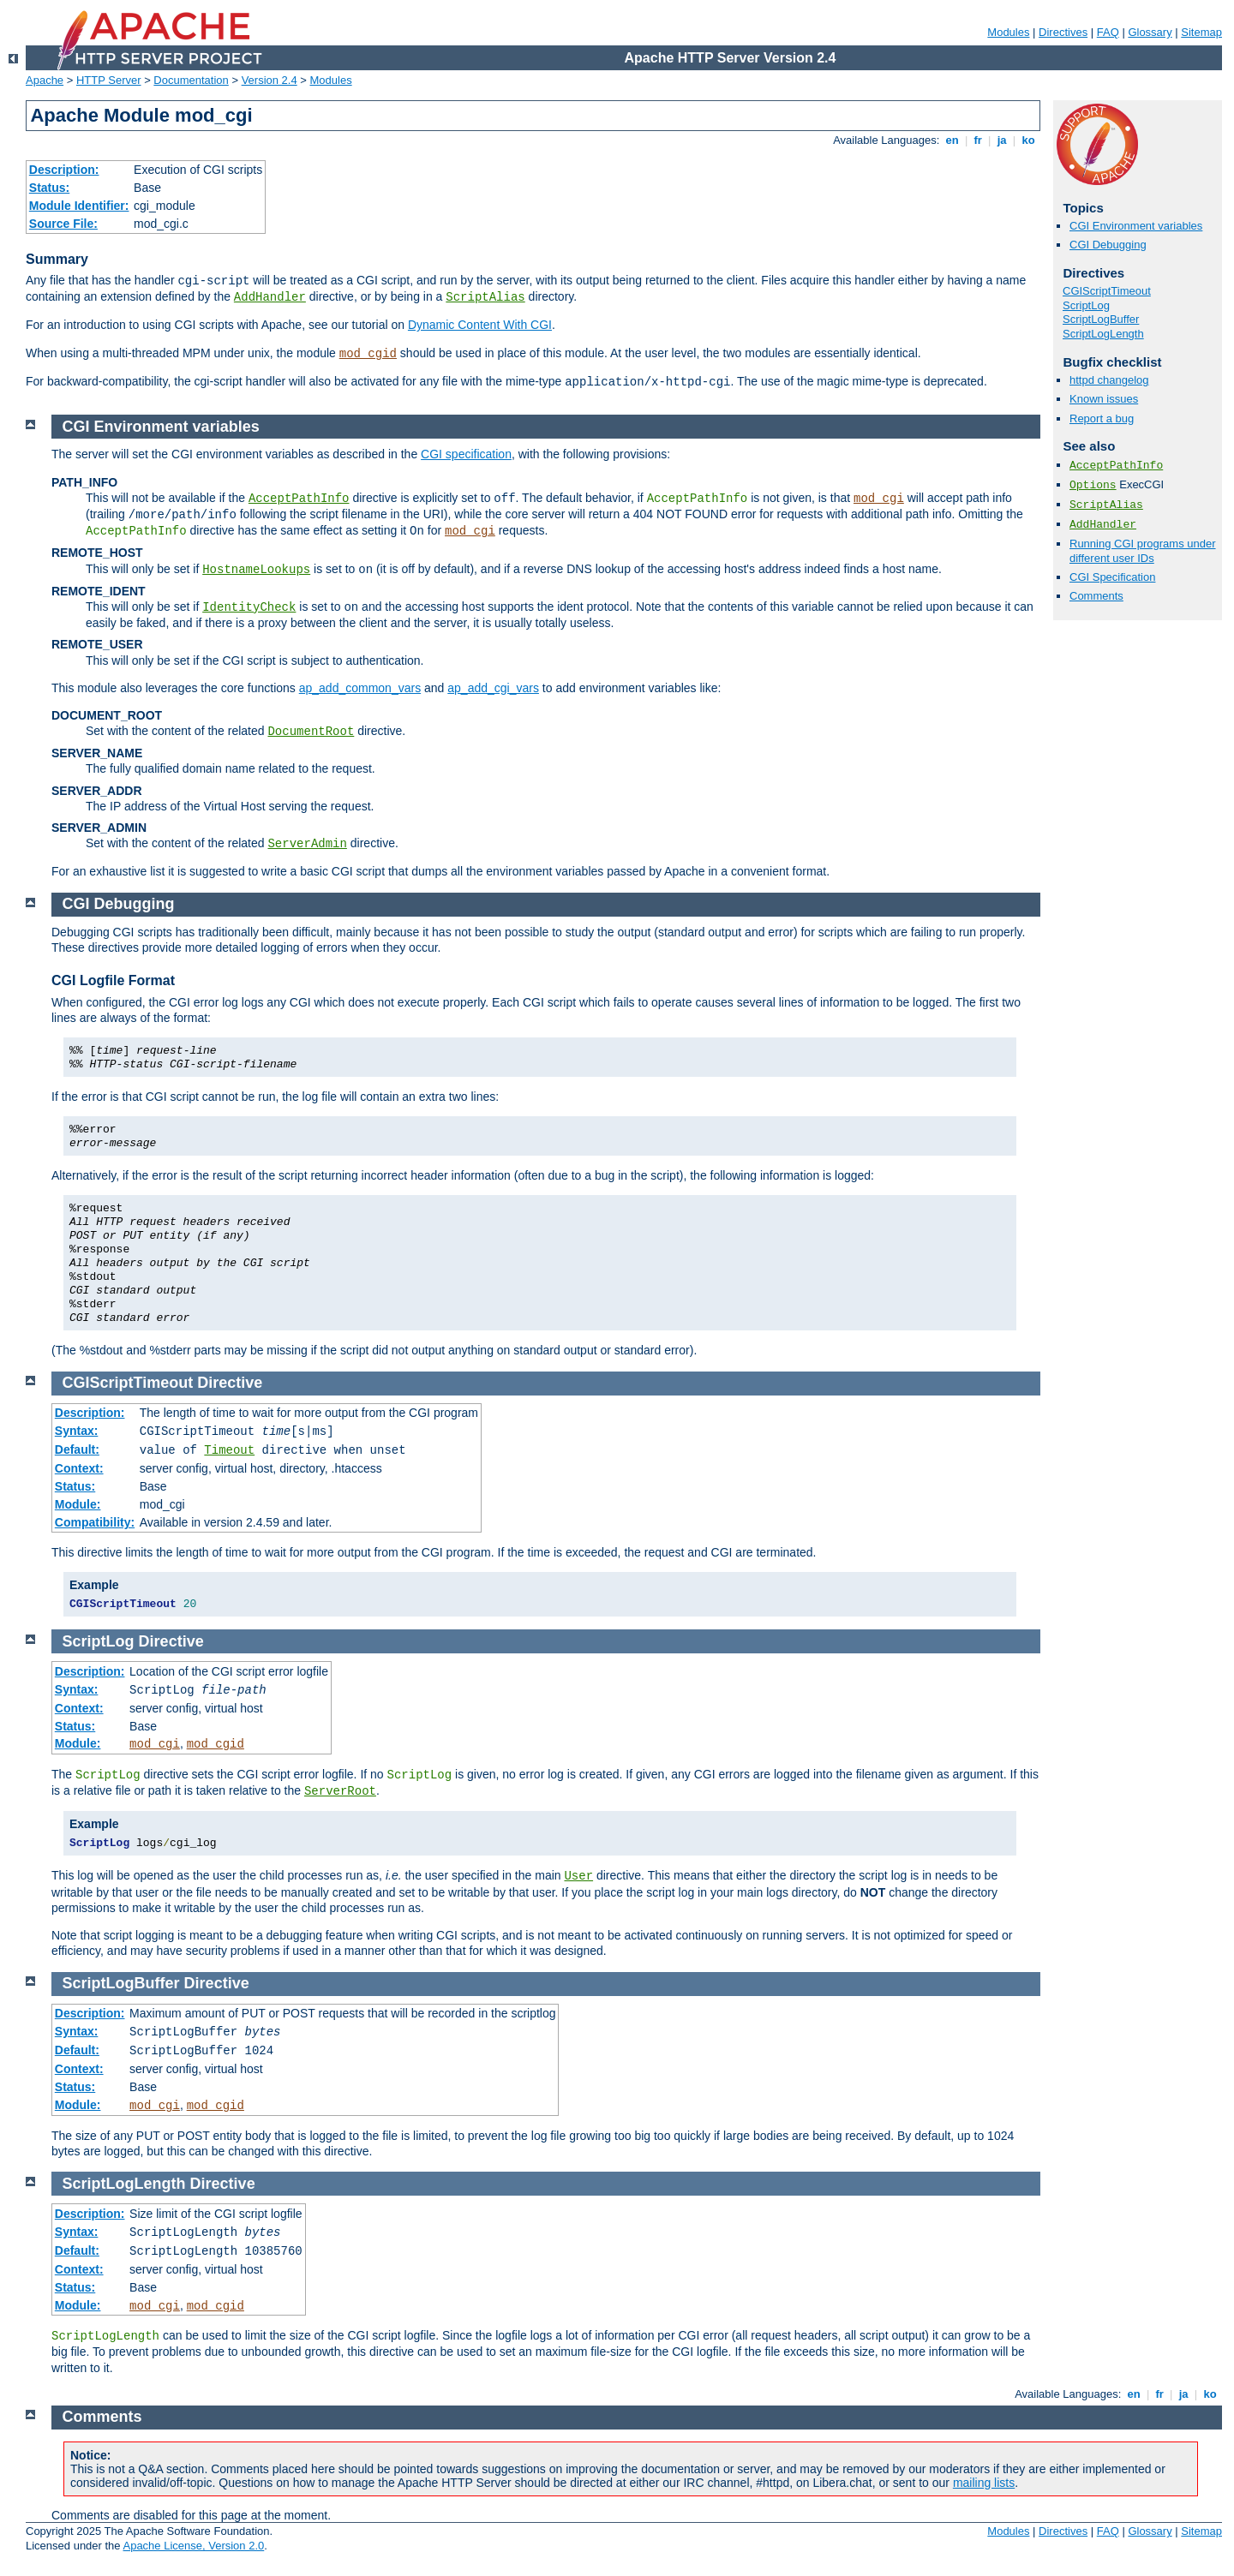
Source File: (63, 223)
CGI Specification (1112, 577)
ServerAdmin (306, 844)
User (578, 1876)
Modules (1008, 32)
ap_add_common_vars (360, 688)
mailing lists (984, 2482)
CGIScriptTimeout (1107, 290)
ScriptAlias (485, 297)
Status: (49, 187)
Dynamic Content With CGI (480, 325)
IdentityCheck (249, 607)
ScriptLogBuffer (1101, 319)
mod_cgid (368, 354)
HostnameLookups (256, 570)
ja (1001, 140)
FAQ (1108, 32)
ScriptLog (1086, 305)
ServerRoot (340, 1791)
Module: (78, 1504)
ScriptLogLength (1103, 333)
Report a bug (1101, 418)
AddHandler (270, 297)
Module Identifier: (79, 205)
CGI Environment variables (1135, 225)
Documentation (190, 80)
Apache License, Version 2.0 (193, 2545)
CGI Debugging (1108, 244)
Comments (1096, 595)
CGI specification (466, 454)
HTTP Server (108, 80)
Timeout (229, 1450)
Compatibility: (95, 1522)
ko (1028, 140)
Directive (229, 1382)
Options (1093, 485)
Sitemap (1201, 32)
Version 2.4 (269, 80)
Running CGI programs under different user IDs (1142, 551)
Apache (44, 80)
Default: (77, 1449)
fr (978, 140)
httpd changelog (1109, 380)
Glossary (1149, 32)
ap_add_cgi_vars (493, 688)
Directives (1063, 32)
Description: (64, 169)
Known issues (1103, 398)
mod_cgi (879, 498)
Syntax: (77, 1430)
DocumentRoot (310, 731)
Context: (79, 1468)
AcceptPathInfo (1116, 465)
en (952, 140)
